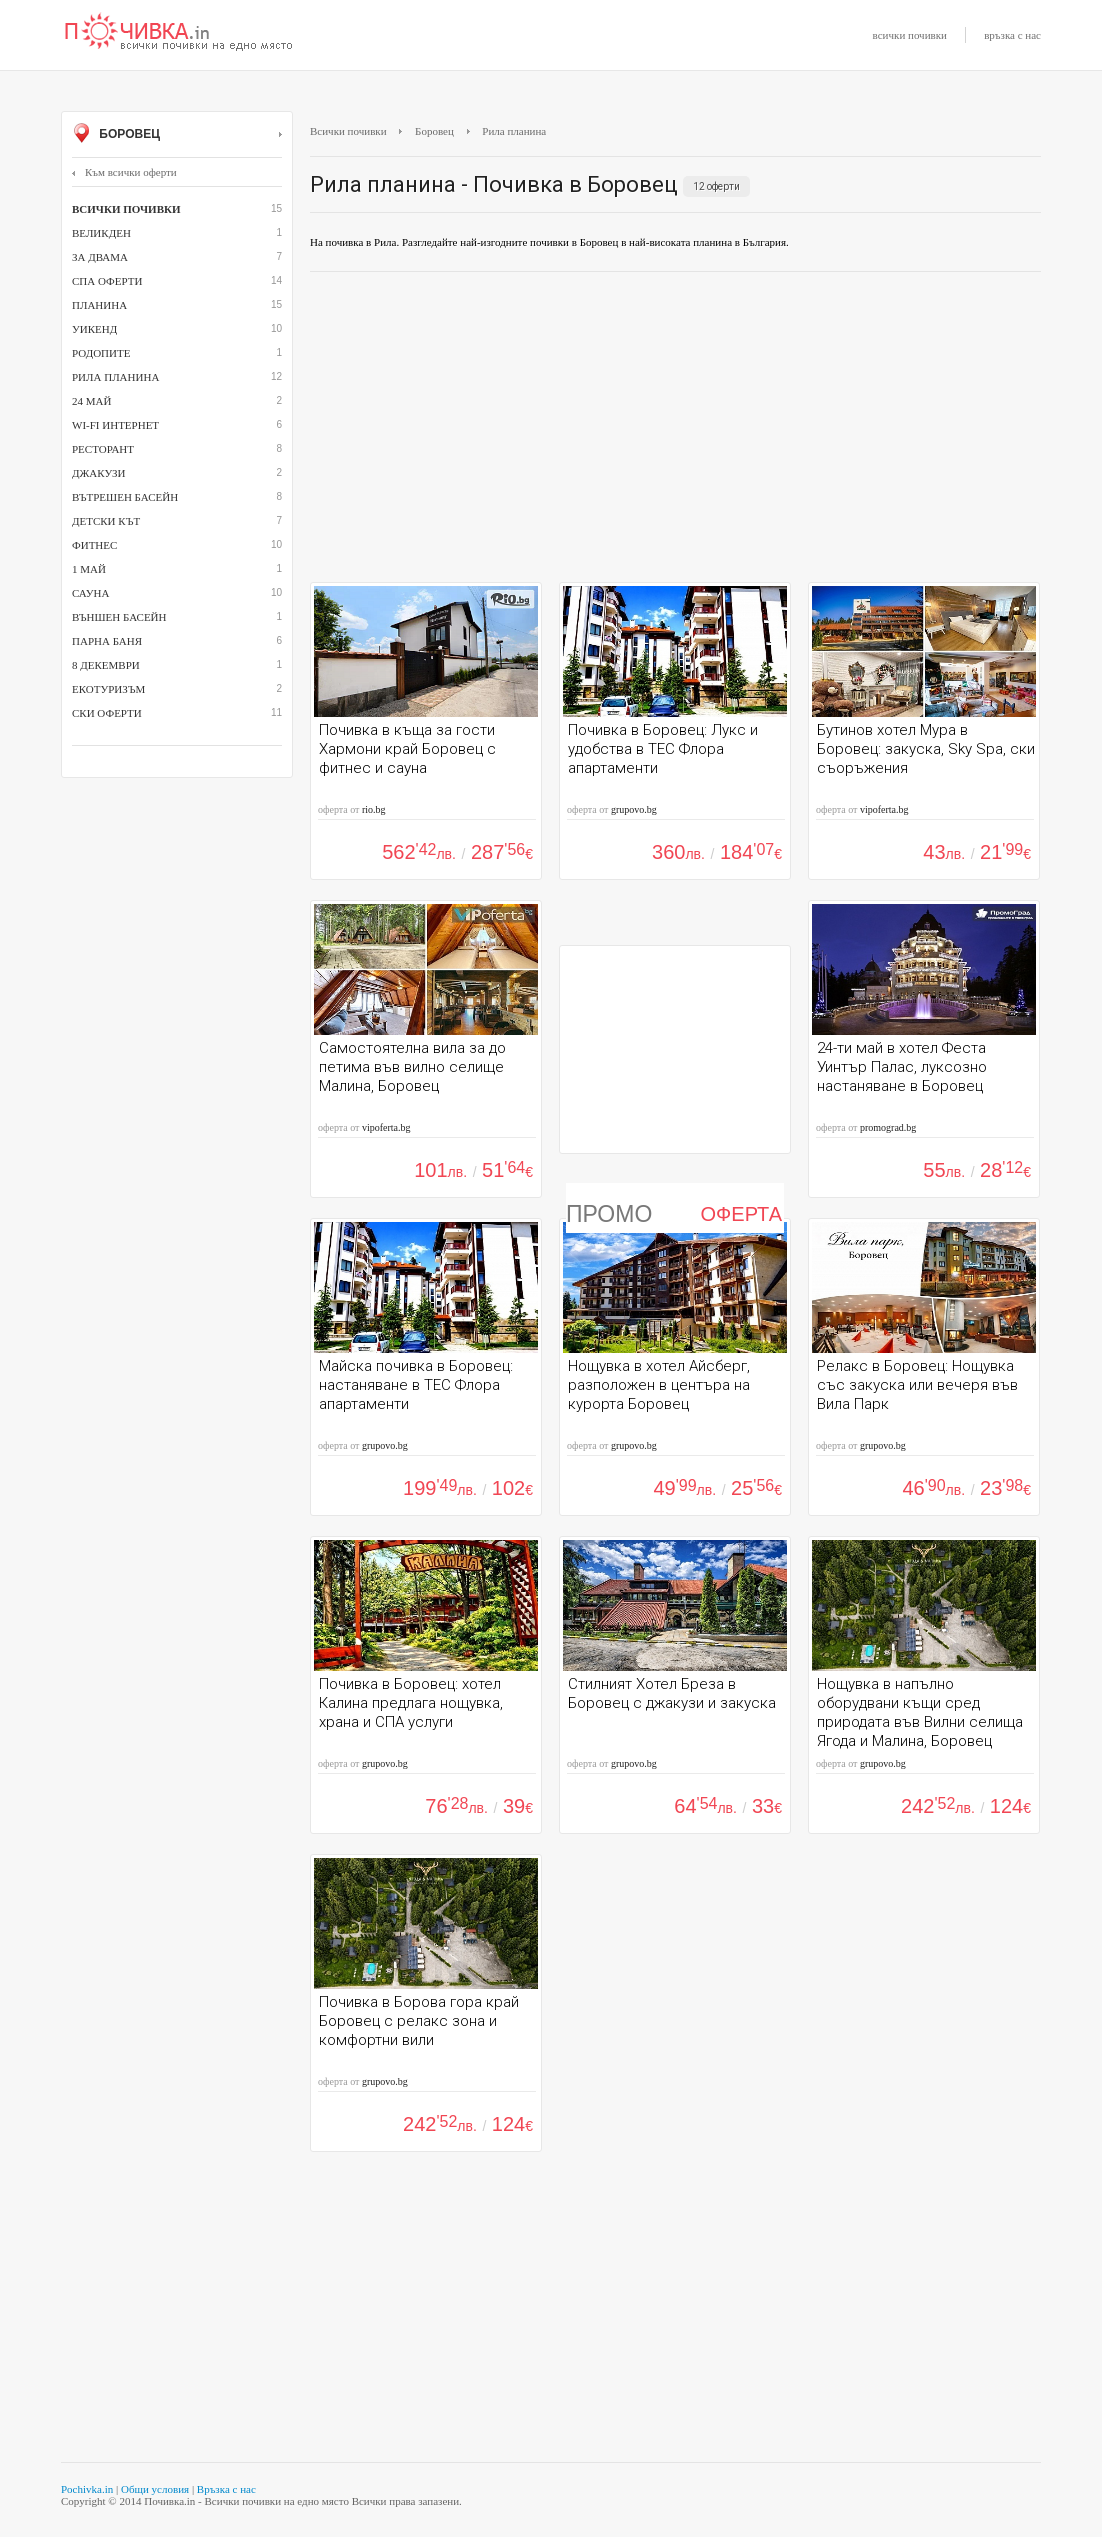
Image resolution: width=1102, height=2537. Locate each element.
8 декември (106, 665)
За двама (100, 257)
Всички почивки (348, 131)
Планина (99, 305)
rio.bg (374, 809)
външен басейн (119, 617)
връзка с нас (1012, 35)
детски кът (106, 521)
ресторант (103, 449)
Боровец (177, 135)
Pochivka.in (87, 2489)
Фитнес (94, 545)
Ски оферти (107, 713)
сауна (90, 593)
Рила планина (115, 377)
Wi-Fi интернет (115, 425)
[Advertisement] (675, 432)
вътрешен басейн (125, 497)
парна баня (107, 641)
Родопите (101, 353)
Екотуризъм (108, 689)
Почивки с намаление (179, 33)
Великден (101, 233)
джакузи (99, 473)
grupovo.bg (634, 809)
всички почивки (910, 35)
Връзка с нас (226, 2489)
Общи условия (155, 2489)
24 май (91, 401)
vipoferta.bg (884, 809)
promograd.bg (888, 1127)
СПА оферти (107, 281)
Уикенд (94, 329)
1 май (89, 569)
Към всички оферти (124, 172)
